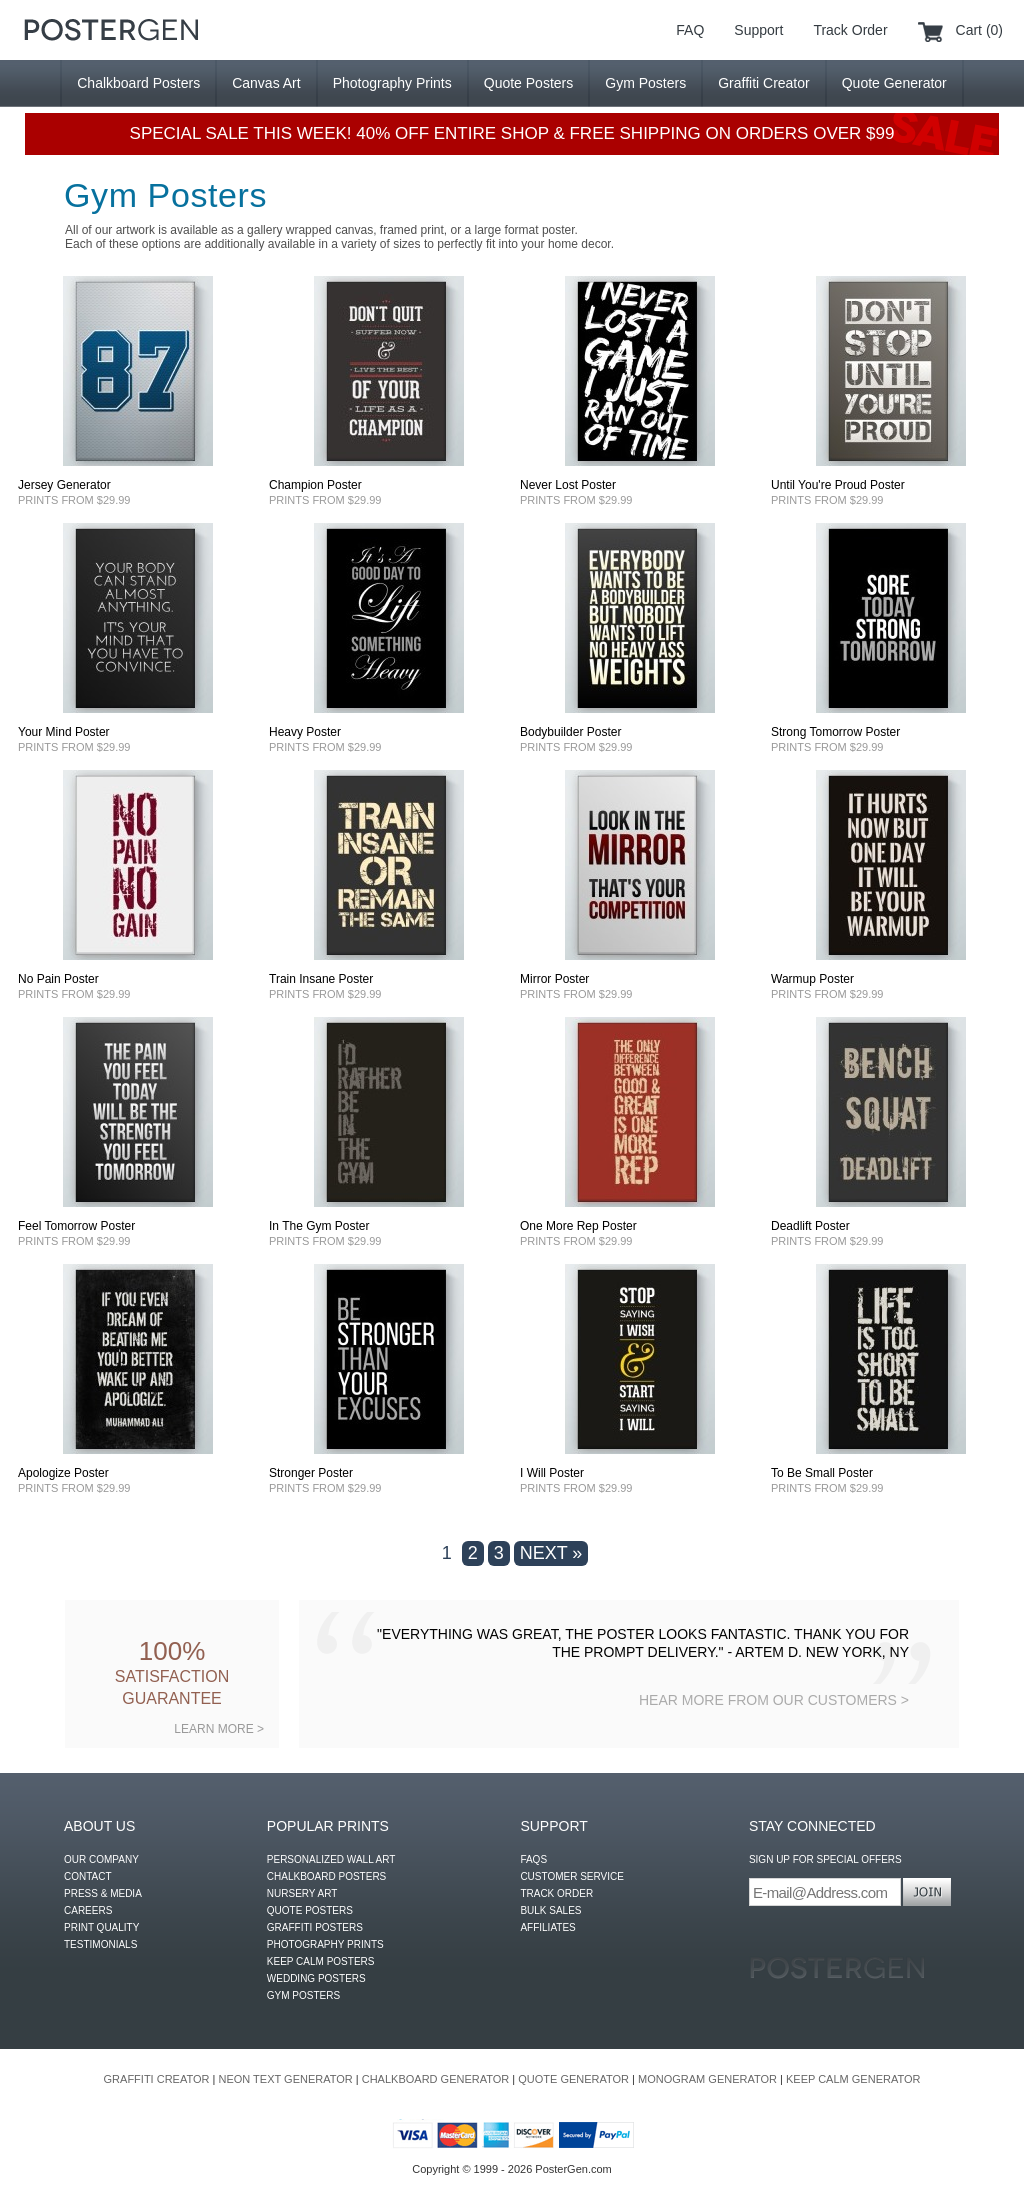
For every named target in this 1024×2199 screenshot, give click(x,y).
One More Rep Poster (578, 1226)
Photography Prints (392, 83)
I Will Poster (552, 1473)
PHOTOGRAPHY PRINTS (325, 1944)
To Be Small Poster (822, 1473)
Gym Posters (645, 83)
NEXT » (551, 1553)
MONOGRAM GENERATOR (707, 2079)
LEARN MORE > (219, 1729)
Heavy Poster (305, 732)
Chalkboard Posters (138, 83)
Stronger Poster (311, 1473)
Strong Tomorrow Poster (835, 732)
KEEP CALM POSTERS (321, 1961)
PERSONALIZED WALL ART (331, 1859)
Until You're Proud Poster (838, 485)
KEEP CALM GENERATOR (853, 2079)
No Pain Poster (58, 979)
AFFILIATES (547, 1927)
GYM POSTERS (303, 1995)
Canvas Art (266, 83)
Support (758, 30)
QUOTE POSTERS (310, 1910)
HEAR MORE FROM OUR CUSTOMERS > (774, 1700)
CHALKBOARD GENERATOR (436, 2079)
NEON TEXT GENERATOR (285, 2079)
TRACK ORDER (556, 1893)
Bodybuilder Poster (570, 732)
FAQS (533, 1859)
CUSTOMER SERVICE (572, 1876)
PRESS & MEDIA (103, 1893)
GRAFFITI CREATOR (157, 2079)
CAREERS (88, 1910)
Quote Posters (529, 83)
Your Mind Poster (64, 732)
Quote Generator (894, 83)
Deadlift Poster (810, 1226)
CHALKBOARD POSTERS (326, 1876)
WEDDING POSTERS (316, 1978)
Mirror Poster (554, 979)
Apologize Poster (63, 1473)
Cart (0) (979, 30)
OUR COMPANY (101, 1859)
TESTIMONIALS (100, 1944)
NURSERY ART (302, 1893)
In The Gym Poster (319, 1226)
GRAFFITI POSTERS (315, 1927)
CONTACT (88, 1876)
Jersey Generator (64, 485)
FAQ (690, 30)
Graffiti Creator (764, 83)
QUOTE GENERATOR (573, 2079)
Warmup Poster (812, 979)
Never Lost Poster (568, 485)
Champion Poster (315, 485)
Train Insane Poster (321, 979)
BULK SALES (550, 1910)
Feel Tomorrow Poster (76, 1226)
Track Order (850, 30)
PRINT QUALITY (101, 1927)
